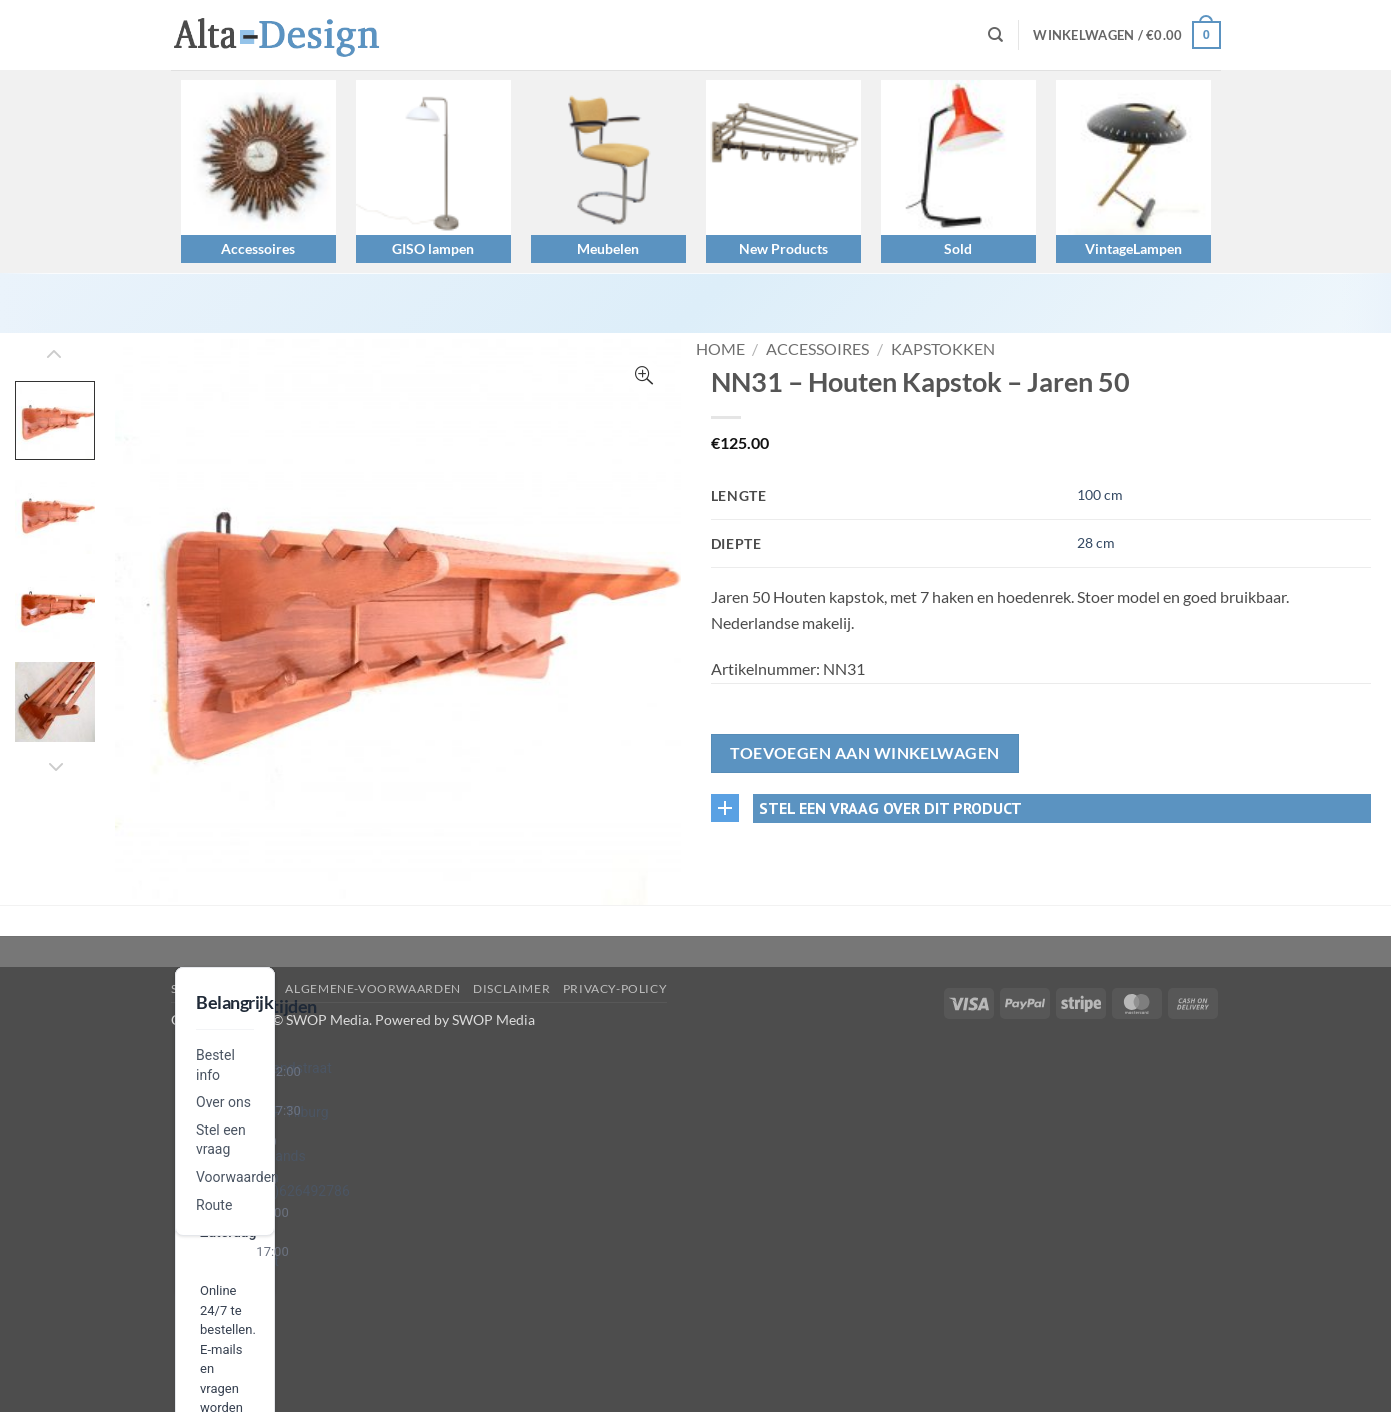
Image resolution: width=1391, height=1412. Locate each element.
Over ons (223, 1102)
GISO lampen (433, 248)
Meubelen (608, 248)
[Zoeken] (995, 35)
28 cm (1096, 542)
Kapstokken (943, 348)
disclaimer (511, 988)
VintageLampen (1133, 248)
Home (720, 348)
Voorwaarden (237, 1177)
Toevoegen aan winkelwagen (865, 753)
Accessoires (258, 248)
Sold (958, 248)
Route (214, 1205)
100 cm (1100, 494)
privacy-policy (615, 988)
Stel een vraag (222, 988)
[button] (1126, 35)
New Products (783, 248)
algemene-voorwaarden (372, 988)
